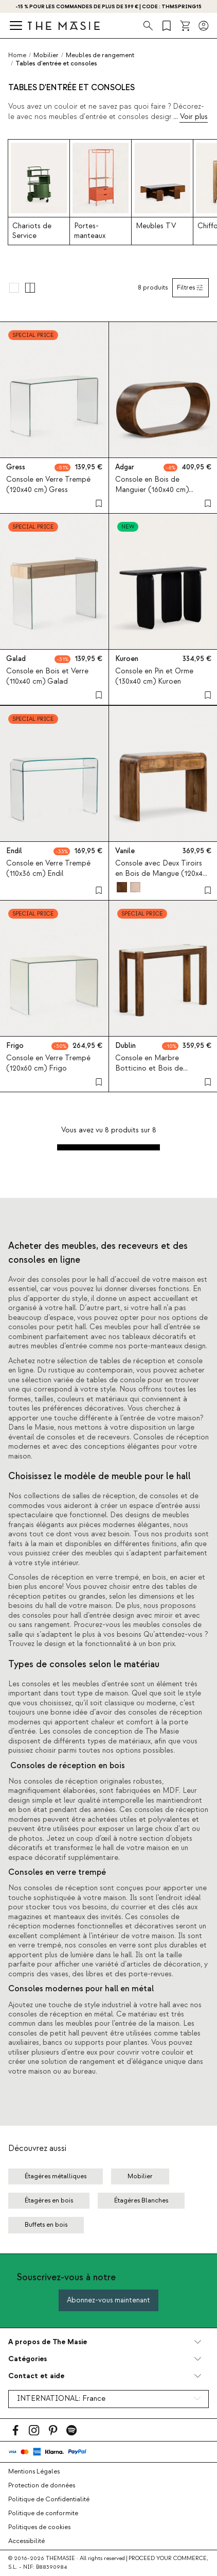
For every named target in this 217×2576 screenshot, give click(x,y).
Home (17, 55)
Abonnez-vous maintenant (108, 2300)
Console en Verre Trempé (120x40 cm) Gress (48, 485)
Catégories (27, 2359)
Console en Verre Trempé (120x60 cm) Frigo (48, 1063)
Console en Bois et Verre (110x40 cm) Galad (47, 676)
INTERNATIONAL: (61, 2398)
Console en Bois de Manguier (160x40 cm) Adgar (152, 490)
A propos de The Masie (47, 2342)
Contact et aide (36, 2376)
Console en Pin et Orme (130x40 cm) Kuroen (154, 676)
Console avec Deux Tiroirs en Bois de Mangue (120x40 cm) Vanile (161, 873)
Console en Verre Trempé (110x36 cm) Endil (48, 868)
